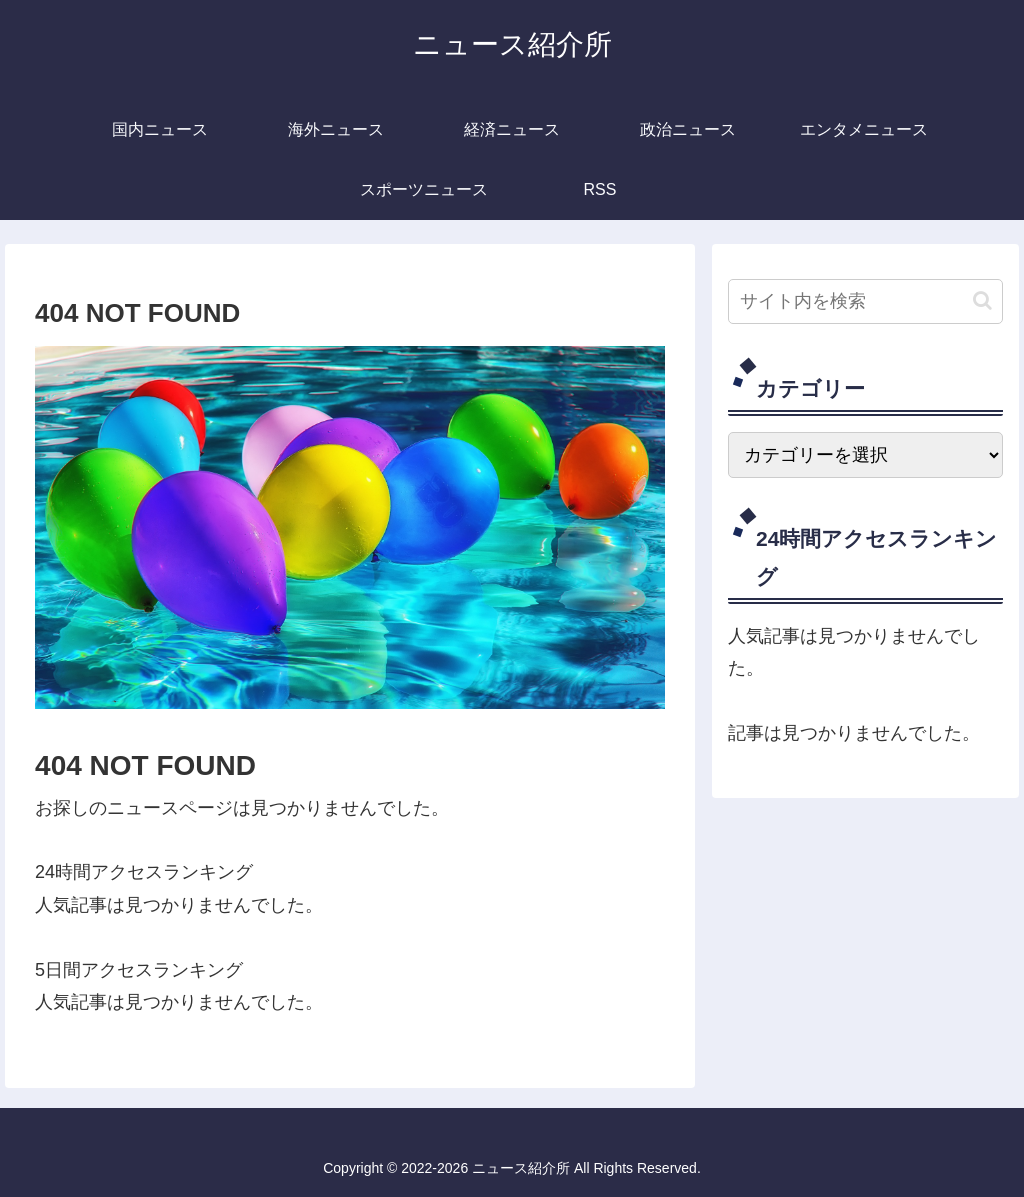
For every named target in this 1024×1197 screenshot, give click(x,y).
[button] (982, 300)
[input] (865, 301)
